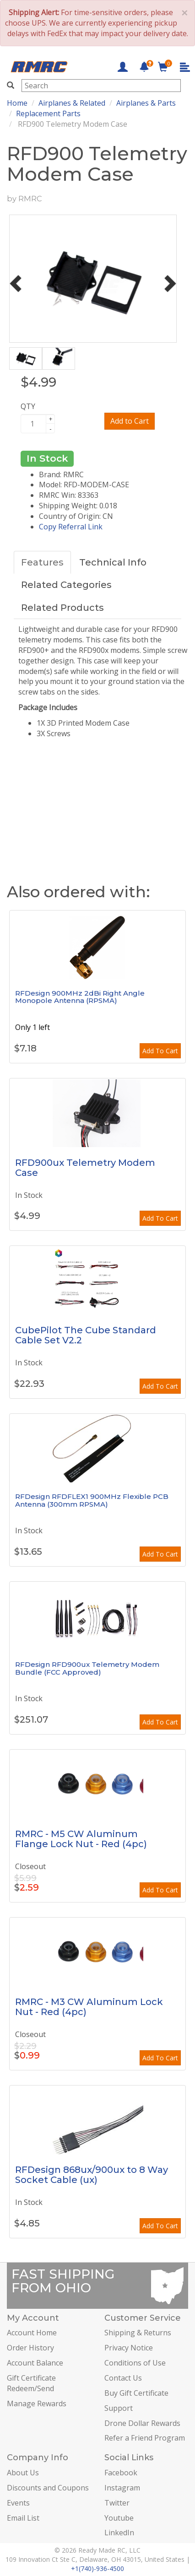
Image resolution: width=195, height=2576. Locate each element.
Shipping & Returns (137, 2333)
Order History (30, 2348)
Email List (23, 2518)
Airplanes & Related (71, 103)
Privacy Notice (128, 2348)
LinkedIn (119, 2532)
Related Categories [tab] (66, 584)
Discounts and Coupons (48, 2488)
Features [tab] (42, 562)
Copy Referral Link (71, 527)
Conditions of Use (135, 2363)
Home (17, 103)
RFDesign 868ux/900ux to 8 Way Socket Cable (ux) (91, 2174)
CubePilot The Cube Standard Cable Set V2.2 (85, 1335)
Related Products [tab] (62, 607)
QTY (28, 406)
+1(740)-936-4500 (97, 2568)
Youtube (119, 2518)
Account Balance (35, 2363)
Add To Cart (160, 1050)
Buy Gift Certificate (136, 2393)
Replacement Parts (48, 113)
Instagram (122, 2488)
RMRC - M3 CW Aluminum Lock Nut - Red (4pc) (89, 2006)
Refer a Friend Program (144, 2438)
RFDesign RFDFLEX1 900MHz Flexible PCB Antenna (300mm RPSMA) (91, 1500)
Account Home (32, 2333)
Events (18, 2503)
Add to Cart (129, 421)
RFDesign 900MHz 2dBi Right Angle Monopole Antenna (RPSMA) (80, 997)
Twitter (117, 2503)
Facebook (120, 2473)
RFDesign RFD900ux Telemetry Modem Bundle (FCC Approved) (87, 1668)
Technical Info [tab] (112, 562)
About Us (23, 2473)
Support (118, 2408)
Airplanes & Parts (146, 103)
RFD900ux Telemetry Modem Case (85, 1167)
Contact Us (123, 2378)
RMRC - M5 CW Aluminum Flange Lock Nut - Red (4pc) (81, 1838)
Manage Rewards (36, 2403)
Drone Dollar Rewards (142, 2423)
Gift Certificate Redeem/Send (31, 2383)
